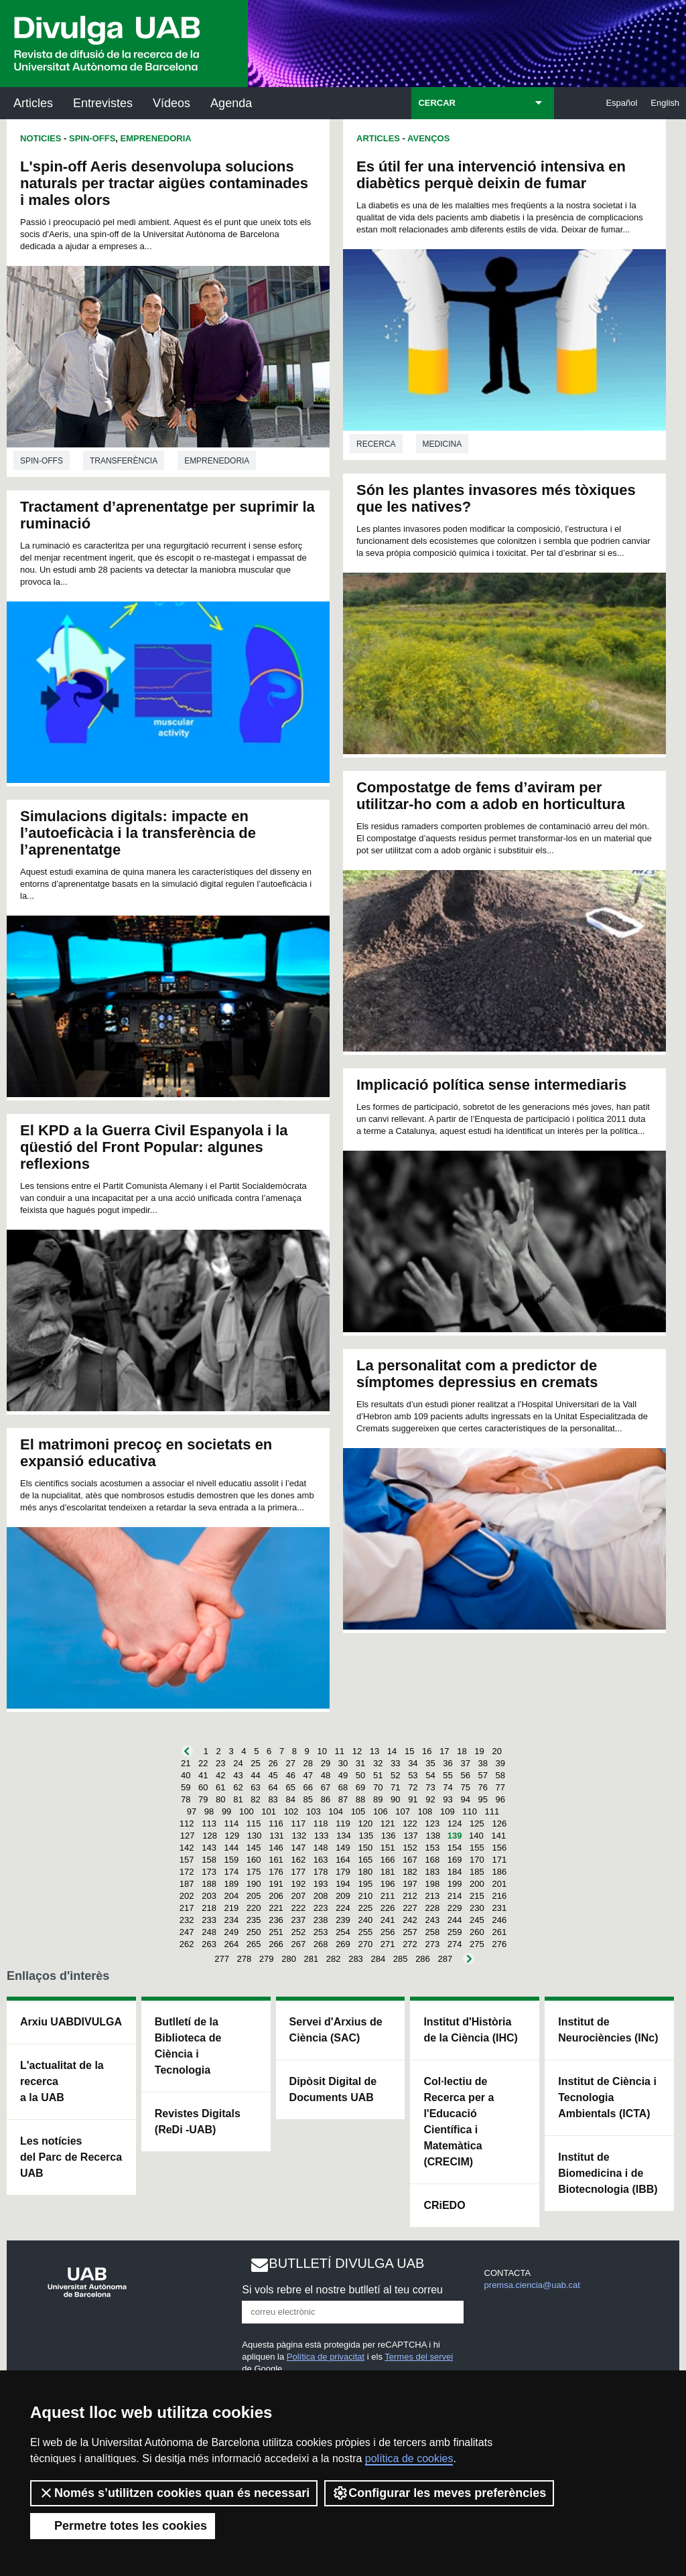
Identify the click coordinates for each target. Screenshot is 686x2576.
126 (499, 1823)
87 (343, 1799)
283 (355, 1959)
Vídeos (171, 103)
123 (432, 1823)
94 (465, 1799)
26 (272, 1763)
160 (254, 1860)
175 (254, 1872)
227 (410, 1908)
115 (254, 1823)
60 (203, 1787)
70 (378, 1787)
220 (254, 1908)
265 (254, 1944)
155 (477, 1848)
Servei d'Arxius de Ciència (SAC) (336, 2030)
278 (244, 1959)
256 (388, 1932)
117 (298, 1823)
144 (231, 1848)
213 (432, 1896)
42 (220, 1775)
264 (231, 1944)
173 (209, 1872)
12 (357, 1751)
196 (388, 1884)
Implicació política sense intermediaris (491, 1084)
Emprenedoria (156, 138)
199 (455, 1884)
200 (477, 1884)
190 (254, 1884)
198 (432, 1884)
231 (499, 1908)
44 (255, 1775)
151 (388, 1848)
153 (432, 1848)
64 (272, 1787)
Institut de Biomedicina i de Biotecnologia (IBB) (607, 2173)
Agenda (231, 103)
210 (365, 1896)
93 (447, 1799)
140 (476, 1836)
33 (395, 1763)
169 (455, 1860)
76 (483, 1787)
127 (187, 1836)
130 (254, 1836)
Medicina (442, 444)
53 (412, 1775)
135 (365, 1836)
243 (432, 1920)
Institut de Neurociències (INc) (608, 2030)
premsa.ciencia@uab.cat (532, 2285)
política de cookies (409, 2458)
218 (209, 1908)
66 (308, 1787)
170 (477, 1860)
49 (343, 1775)
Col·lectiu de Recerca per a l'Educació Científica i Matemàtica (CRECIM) (458, 2121)
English (664, 103)
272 (410, 1944)
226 (388, 1908)
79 (203, 1799)
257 (410, 1932)
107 (402, 1811)
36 (447, 1763)
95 (483, 1799)
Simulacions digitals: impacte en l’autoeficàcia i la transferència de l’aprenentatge (138, 833)
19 (479, 1751)
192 (298, 1884)
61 (220, 1787)
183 (432, 1872)
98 (209, 1811)
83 (272, 1799)
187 (187, 1884)
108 (425, 1811)
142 (187, 1848)
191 (276, 1884)
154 (455, 1848)
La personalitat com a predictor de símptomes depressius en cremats (477, 1373)
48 (325, 1775)
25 (255, 1763)
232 (187, 1920)
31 (360, 1763)
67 (325, 1787)
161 (276, 1860)
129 (232, 1836)
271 (388, 1944)
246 (499, 1920)
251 (276, 1932)
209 (343, 1896)
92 (430, 1799)
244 (455, 1920)
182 (410, 1872)
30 (343, 1763)
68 (343, 1787)
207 (298, 1896)
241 (388, 1920)
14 (392, 1751)
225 (365, 1908)
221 (276, 1908)
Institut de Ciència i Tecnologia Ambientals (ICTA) (607, 2097)
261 (499, 1932)
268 (321, 1944)
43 (238, 1775)
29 (325, 1763)
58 (500, 1775)
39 (500, 1763)
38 (483, 1763)
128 (209, 1836)
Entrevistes (103, 103)
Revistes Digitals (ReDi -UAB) (198, 2121)
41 (203, 1775)
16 (426, 1751)
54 (430, 1775)
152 (410, 1848)
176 (276, 1872)
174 (231, 1872)
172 (187, 1872)
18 (461, 1751)
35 (430, 1763)
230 (477, 1908)
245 (477, 1920)
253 (321, 1932)
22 (203, 1763)
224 (343, 1908)
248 (209, 1932)
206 (276, 1896)
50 (360, 1775)
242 (410, 1920)
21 (185, 1763)
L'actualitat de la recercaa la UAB (62, 2081)
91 (412, 1799)
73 (430, 1787)
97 (191, 1811)
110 (469, 1811)
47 (308, 1775)
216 (499, 1896)
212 (410, 1896)
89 (378, 1799)
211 (388, 1896)
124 (455, 1823)
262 (187, 1944)
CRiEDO (444, 2205)
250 (254, 1932)
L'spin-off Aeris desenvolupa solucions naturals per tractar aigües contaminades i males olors (164, 183)
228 (432, 1908)
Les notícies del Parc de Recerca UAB (71, 2157)
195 (365, 1884)
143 (209, 1848)
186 (499, 1872)
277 (221, 1959)
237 (298, 1920)
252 (298, 1932)
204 (231, 1896)
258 (432, 1932)
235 (254, 1920)
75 (465, 1787)
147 (298, 1848)
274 (455, 1944)
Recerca (376, 444)
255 (365, 1932)
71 (395, 1787)
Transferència (123, 461)
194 (343, 1884)
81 (238, 1799)
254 (343, 1932)
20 (496, 1751)
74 (447, 1787)
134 (343, 1836)
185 (477, 1872)
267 (298, 1944)
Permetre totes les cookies (122, 2526)
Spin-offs (92, 138)
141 (498, 1836)
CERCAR (437, 103)
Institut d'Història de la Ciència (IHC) (470, 2030)
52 (395, 1775)
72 (412, 1787)
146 (276, 1848)
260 (477, 1932)
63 (255, 1787)
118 (321, 1823)
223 (321, 1908)
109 (447, 1811)
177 (298, 1872)
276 (499, 1944)
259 (455, 1932)
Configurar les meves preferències (439, 2493)
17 (444, 1751)
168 (432, 1860)
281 (311, 1959)
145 (254, 1848)
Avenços (428, 138)
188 (209, 1884)
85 (308, 1799)
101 (268, 1811)
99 (226, 1811)
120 (365, 1823)
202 (187, 1896)
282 (333, 1959)
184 (455, 1872)
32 (378, 1763)
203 (209, 1896)
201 (499, 1884)
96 (500, 1799)
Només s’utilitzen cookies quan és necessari (174, 2493)
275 (477, 1944)
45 (272, 1775)
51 (378, 1775)
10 (321, 1751)
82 (255, 1799)
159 (231, 1860)
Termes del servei (419, 2357)
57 (483, 1775)
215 (477, 1896)
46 (290, 1775)
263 (209, 1944)
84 (290, 1799)
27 (290, 1763)
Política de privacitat (325, 2357)
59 (185, 1787)
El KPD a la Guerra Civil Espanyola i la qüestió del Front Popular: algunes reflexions (154, 1147)
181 (388, 1872)
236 (276, 1920)
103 (313, 1811)
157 (187, 1860)
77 (500, 1787)
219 (231, 1908)
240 (365, 1920)
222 (298, 1908)
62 (238, 1787)
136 (388, 1836)
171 (499, 1860)
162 (298, 1860)
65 (290, 1787)
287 (444, 1959)
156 (499, 1848)
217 (187, 1908)
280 (288, 1959)
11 (339, 1751)
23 (220, 1763)
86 (325, 1799)
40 (185, 1775)
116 (276, 1823)
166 (388, 1860)
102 (291, 1811)
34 (412, 1763)
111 (492, 1811)
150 (365, 1848)
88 (360, 1799)
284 (377, 1959)
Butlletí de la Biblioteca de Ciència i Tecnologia (188, 2046)
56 (465, 1775)
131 (276, 1836)
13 (374, 1751)
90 (395, 1799)
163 (321, 1860)
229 (455, 1908)
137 (410, 1836)
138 (432, 1836)
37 (465, 1763)
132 (298, 1836)
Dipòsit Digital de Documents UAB (333, 2089)
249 (231, 1932)
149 (343, 1848)
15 (409, 1751)
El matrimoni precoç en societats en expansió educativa (146, 1453)
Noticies (40, 138)
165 (365, 1860)
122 (410, 1823)
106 (380, 1811)
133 (321, 1836)
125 (477, 1823)
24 (238, 1763)
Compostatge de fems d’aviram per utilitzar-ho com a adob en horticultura (490, 795)
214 (455, 1896)
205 (254, 1896)
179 (343, 1872)
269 (343, 1944)
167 (410, 1860)
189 (231, 1884)
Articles (33, 103)
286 (422, 1959)
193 (321, 1884)
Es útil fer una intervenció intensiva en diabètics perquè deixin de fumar (491, 175)
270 (365, 1944)
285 (400, 1959)
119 (343, 1823)
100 (246, 1811)
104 (335, 1811)
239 (343, 1920)
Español (621, 103)
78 (185, 1799)
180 (365, 1872)
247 (187, 1932)
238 (321, 1920)
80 (220, 1799)
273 (432, 1944)
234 (231, 1920)
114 (231, 1823)
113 (209, 1823)
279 (266, 1959)
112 (187, 1823)
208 (321, 1896)
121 (388, 1823)
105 (358, 1811)
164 (343, 1860)
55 (447, 1775)
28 (308, 1763)
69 (360, 1787)
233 (209, 1920)
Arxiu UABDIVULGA (71, 2021)
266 (276, 1944)
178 (321, 1872)
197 (410, 1884)
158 (209, 1860)
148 (321, 1848)
